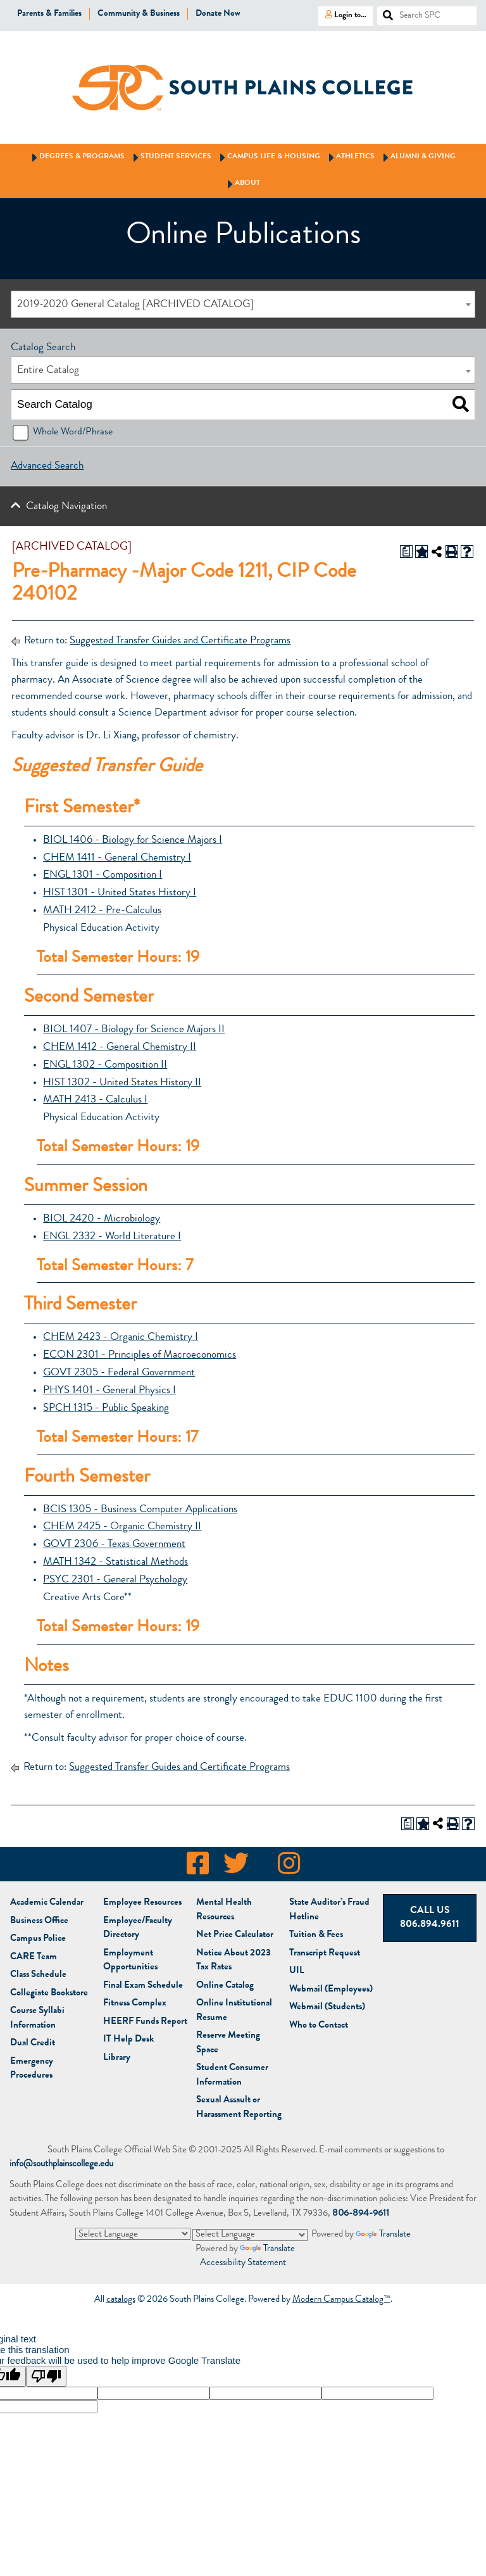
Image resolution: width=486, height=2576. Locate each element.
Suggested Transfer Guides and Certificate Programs (180, 641)
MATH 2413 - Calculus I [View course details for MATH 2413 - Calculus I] (95, 1100)
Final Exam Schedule (143, 1986)
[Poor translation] (46, 2376)
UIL (296, 1971)
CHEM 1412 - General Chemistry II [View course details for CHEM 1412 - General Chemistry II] (119, 1047)
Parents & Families (49, 13)
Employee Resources (142, 1903)
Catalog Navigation (66, 507)
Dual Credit (32, 2044)
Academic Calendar (47, 1903)
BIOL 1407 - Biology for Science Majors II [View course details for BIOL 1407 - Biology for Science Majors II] (134, 1030)
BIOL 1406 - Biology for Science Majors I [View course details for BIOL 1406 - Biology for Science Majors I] (132, 840)
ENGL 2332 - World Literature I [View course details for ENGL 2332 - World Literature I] (112, 1237)
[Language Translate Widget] (132, 2234)
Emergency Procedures (31, 2069)
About (241, 184)
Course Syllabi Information (37, 2019)
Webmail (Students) (327, 2007)
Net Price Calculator (234, 1935)
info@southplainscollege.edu (61, 2164)
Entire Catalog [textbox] (48, 370)
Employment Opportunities (130, 1961)
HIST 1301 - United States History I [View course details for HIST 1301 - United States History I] (119, 893)
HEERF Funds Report (145, 2022)
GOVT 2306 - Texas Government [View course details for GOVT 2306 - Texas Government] (114, 1544)
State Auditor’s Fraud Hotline (329, 1910)
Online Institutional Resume (234, 2011)
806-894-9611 (360, 2214)
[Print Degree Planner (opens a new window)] (406, 551)
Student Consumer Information (232, 2076)
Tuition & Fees (316, 1935)
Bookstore (49, 1993)
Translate (383, 2235)
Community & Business (138, 13)
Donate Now (218, 13)
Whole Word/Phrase (73, 432)
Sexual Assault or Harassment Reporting (239, 2108)
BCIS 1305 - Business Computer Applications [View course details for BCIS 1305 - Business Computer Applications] (140, 1510)
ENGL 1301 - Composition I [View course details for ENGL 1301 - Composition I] (102, 875)
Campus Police (38, 1939)
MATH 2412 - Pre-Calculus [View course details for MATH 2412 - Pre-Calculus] (102, 911)
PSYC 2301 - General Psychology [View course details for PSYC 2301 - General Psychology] (115, 1580)
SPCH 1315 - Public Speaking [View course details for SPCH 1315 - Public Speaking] (106, 1408)
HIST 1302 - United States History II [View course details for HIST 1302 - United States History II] (122, 1083)
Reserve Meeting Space (228, 2043)
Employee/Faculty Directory (137, 1929)
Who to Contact (318, 2026)
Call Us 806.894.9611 (429, 1918)
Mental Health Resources (224, 1910)
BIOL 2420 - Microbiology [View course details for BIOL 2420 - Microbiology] (101, 1219)
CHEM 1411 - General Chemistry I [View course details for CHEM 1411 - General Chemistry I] (117, 858)
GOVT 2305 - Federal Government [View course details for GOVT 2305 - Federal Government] (119, 1373)
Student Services (170, 157)
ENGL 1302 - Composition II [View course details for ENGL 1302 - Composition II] (105, 1065)
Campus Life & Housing (268, 157)
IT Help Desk (128, 2040)
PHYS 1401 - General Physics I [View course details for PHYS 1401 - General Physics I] (109, 1391)
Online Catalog (225, 1986)
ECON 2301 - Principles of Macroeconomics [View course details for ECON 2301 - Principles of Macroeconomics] (139, 1355)
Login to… (342, 14)
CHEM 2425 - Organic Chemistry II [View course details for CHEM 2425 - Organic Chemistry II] (122, 1527)
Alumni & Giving (417, 157)
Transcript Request (324, 1954)
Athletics (350, 157)
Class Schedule (38, 1975)
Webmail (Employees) (331, 1990)
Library (116, 2058)
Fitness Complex (134, 2004)
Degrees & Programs (76, 157)
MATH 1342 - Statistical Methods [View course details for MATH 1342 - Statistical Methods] (115, 1562)
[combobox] (243, 304)
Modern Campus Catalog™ (341, 2300)
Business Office (39, 1921)
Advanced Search (47, 466)
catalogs (120, 2300)
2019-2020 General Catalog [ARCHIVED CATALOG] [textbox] (135, 305)
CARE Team (33, 1957)
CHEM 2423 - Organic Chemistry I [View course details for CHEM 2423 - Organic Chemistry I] (120, 1337)
